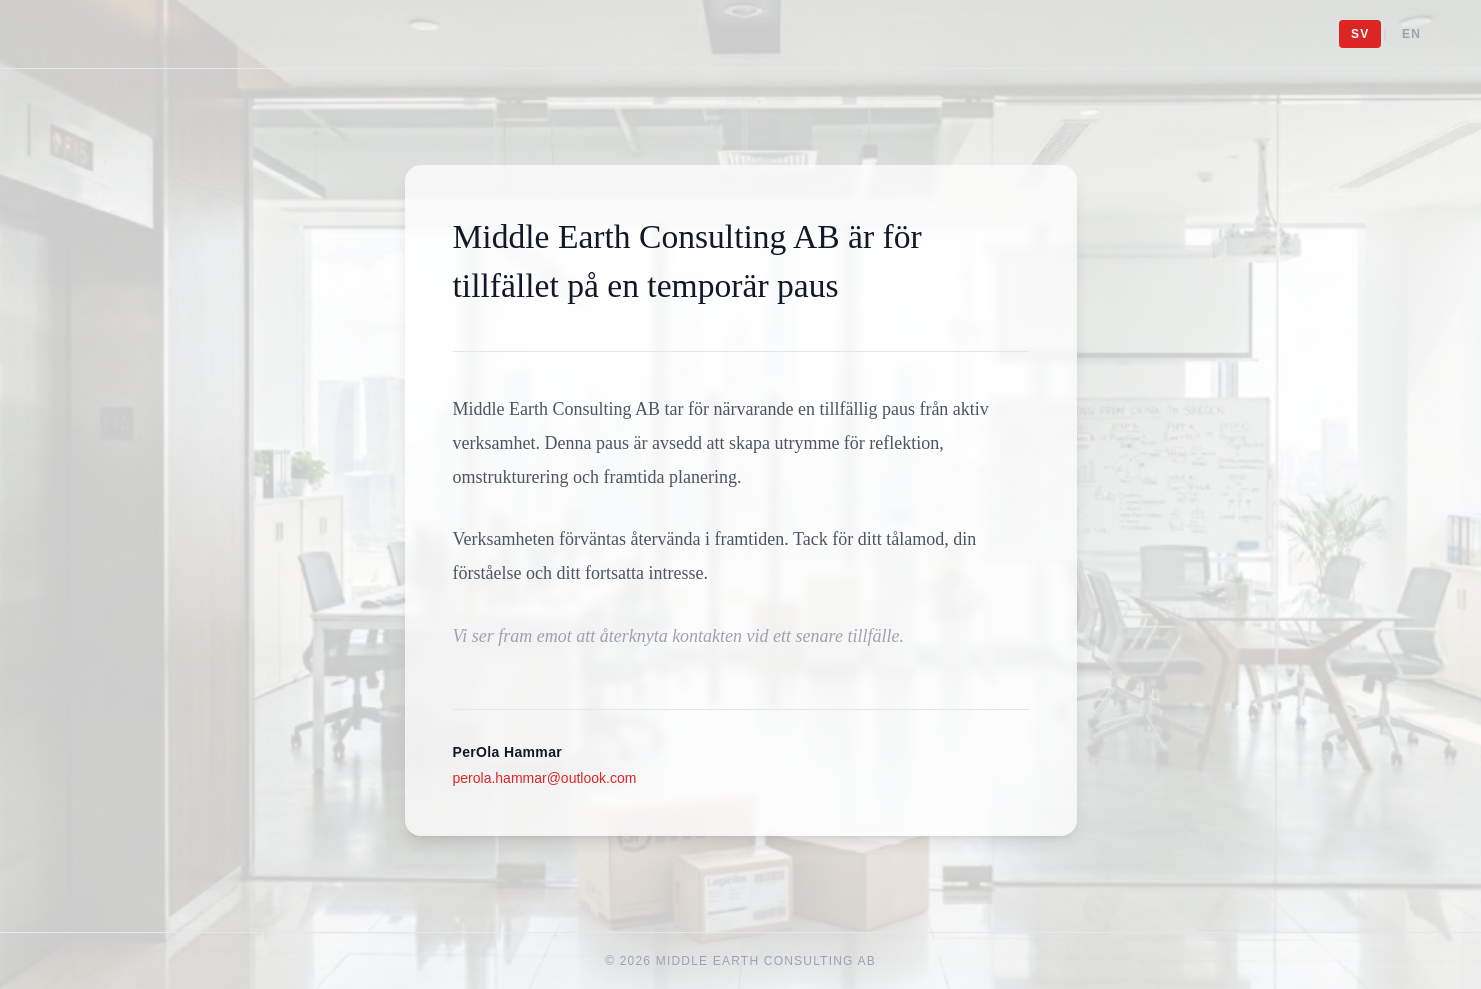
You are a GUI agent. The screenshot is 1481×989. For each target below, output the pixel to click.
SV (1360, 34)
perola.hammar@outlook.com (545, 778)
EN (1411, 34)
